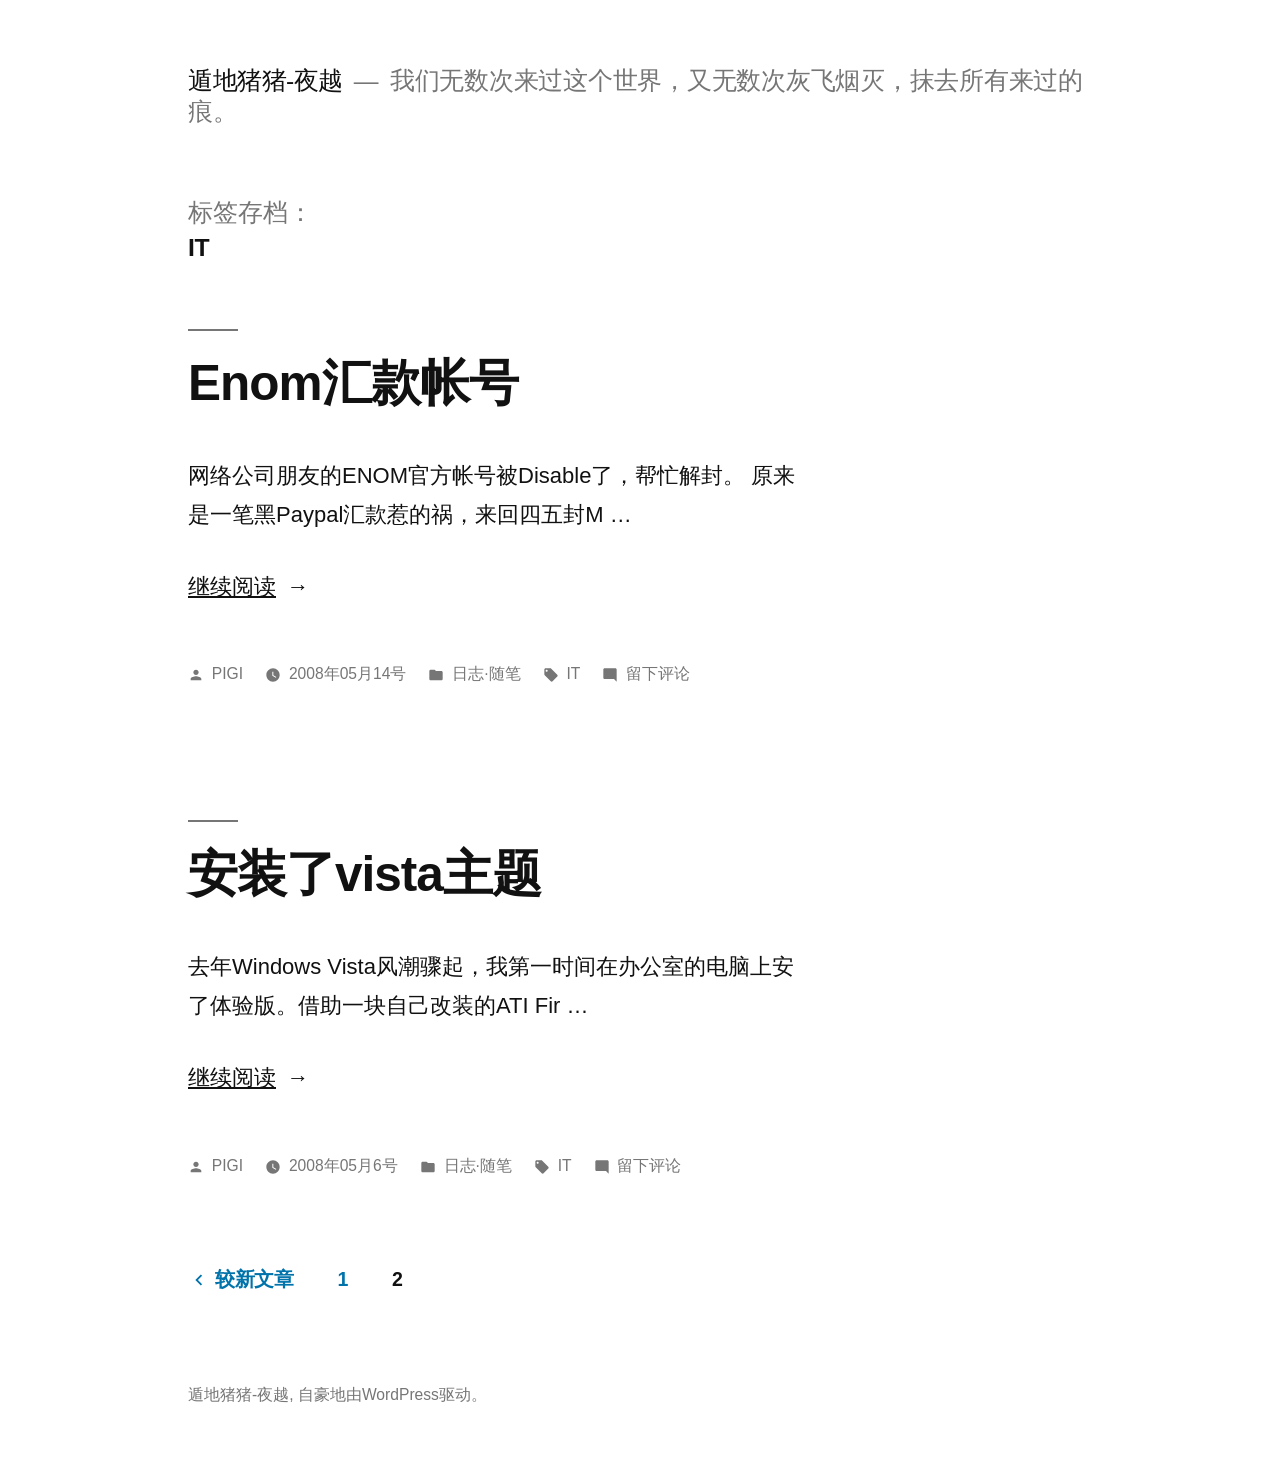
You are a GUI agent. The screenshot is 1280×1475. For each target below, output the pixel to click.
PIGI (227, 673)
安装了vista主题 (364, 873)
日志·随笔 (486, 673)
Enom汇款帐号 (353, 382)
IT (573, 673)
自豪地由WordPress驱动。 (392, 1394)
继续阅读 (248, 586)
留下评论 (658, 673)
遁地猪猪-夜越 (265, 80)
